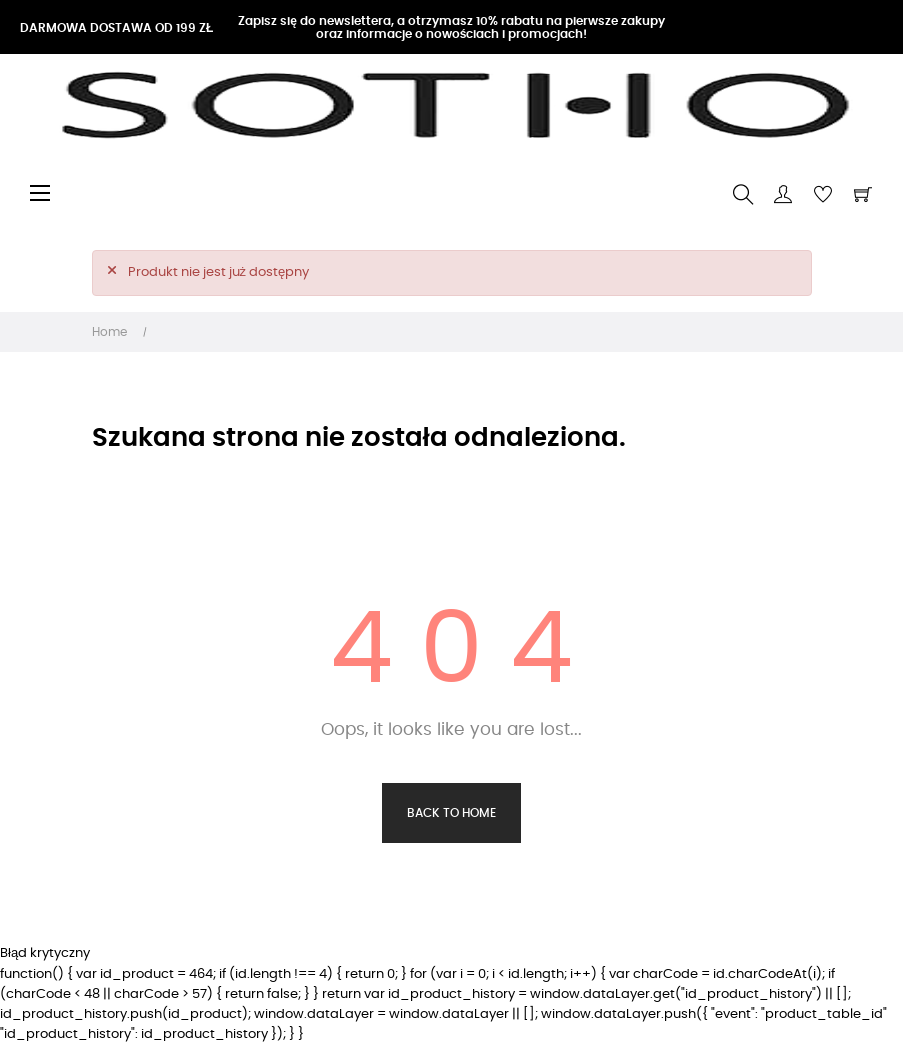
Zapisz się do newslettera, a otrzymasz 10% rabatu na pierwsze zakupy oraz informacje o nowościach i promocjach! (451, 27)
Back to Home (451, 813)
